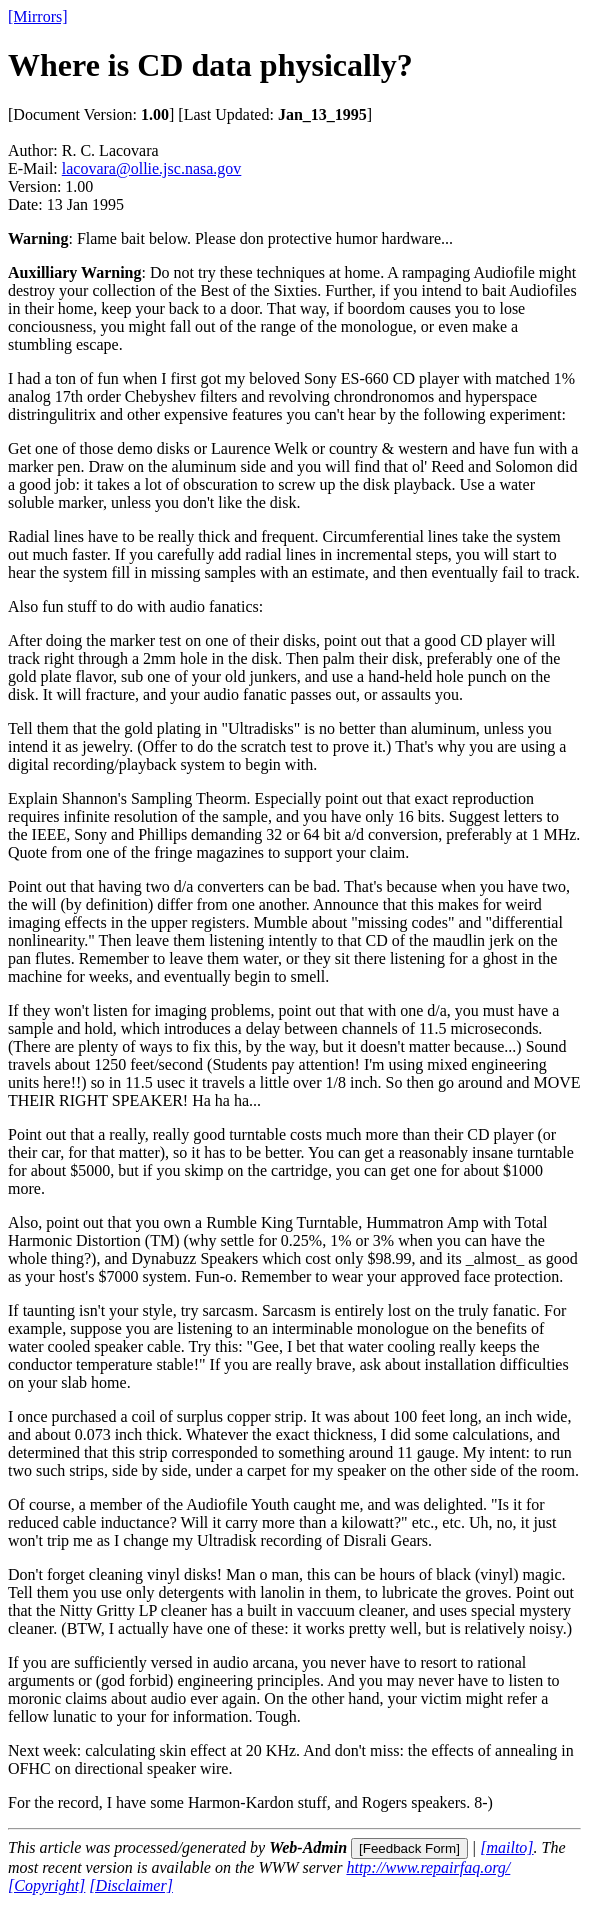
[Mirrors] (38, 16)
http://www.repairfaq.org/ (428, 1867)
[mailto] (506, 1847)
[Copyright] (46, 1885)
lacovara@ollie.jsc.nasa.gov (152, 168)
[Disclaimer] (131, 1885)
